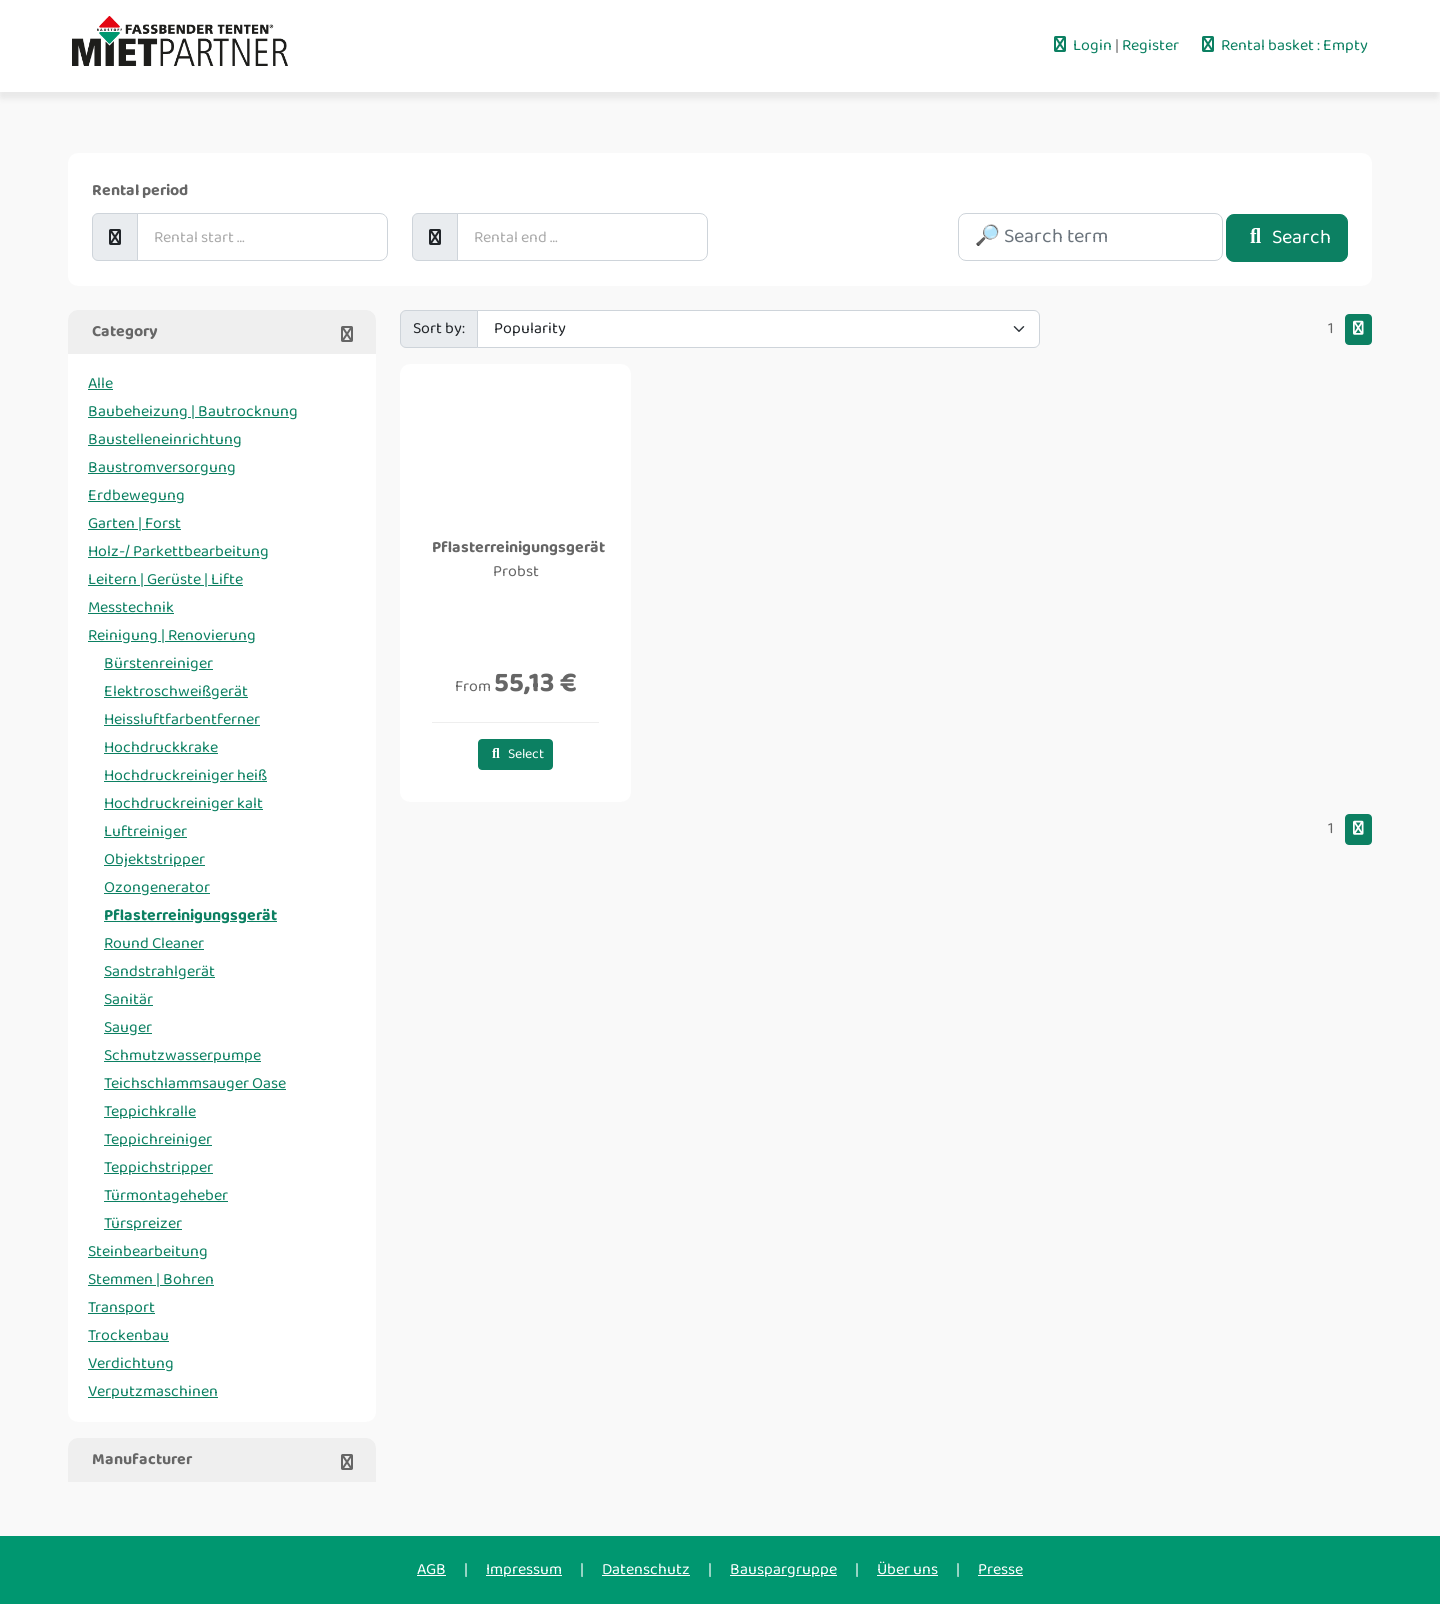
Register (1152, 45)
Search (1287, 237)
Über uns (907, 1569)
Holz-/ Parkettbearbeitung (178, 551)
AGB (431, 1569)
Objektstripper (154, 859)
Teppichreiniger (158, 1139)
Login (1082, 45)
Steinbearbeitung (148, 1251)
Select (515, 754)
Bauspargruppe (783, 1569)
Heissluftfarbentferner (182, 719)
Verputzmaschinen (153, 1391)
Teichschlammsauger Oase (195, 1083)
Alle (100, 383)
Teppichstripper (158, 1167)
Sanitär (128, 999)
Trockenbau (128, 1335)
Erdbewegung (136, 495)
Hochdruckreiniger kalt (183, 803)
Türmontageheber (166, 1195)
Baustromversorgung (162, 467)
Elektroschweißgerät (176, 691)
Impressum (524, 1569)
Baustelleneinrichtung (165, 439)
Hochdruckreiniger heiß (185, 775)
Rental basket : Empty (1283, 45)
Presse (1000, 1569)
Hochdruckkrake (161, 747)
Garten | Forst (134, 523)
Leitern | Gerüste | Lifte (165, 579)
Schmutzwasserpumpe (182, 1055)
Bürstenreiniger (158, 663)
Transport (121, 1307)
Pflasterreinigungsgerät (190, 915)
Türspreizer (143, 1223)
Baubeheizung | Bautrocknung (193, 411)
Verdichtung (131, 1363)
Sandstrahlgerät (159, 971)
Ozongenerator (157, 887)
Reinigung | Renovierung (172, 635)
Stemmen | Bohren (151, 1279)
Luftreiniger (145, 831)
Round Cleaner (154, 943)
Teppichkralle (150, 1111)
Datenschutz (646, 1569)
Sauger (128, 1027)
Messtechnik (131, 607)
